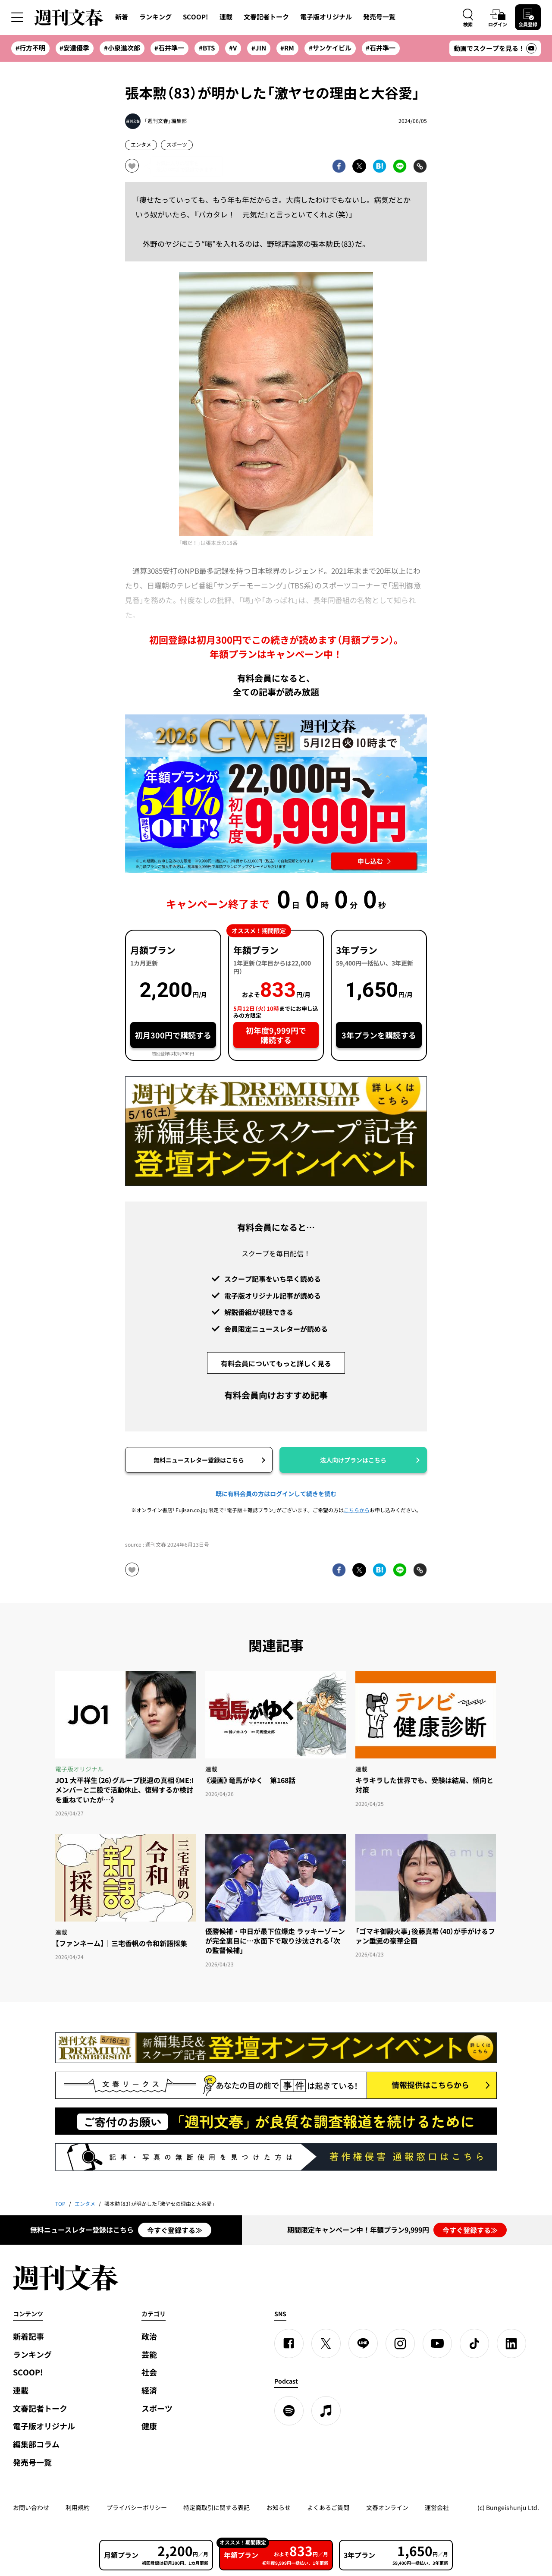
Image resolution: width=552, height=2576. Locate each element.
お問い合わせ (31, 2507)
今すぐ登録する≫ (174, 2230)
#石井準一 (169, 48)
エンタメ (141, 144)
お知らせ (279, 2507)
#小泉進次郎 (122, 48)
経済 (149, 2390)
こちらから (357, 1510)
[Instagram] (400, 2343)
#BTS (207, 48)
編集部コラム (36, 2444)
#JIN (258, 48)
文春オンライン (387, 2507)
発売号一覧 (379, 17)
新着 (121, 17)
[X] (326, 2343)
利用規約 (78, 2507)
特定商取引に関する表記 (216, 2507)
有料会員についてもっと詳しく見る (276, 1363)
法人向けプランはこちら (353, 1460)
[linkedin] (511, 2343)
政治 (149, 2336)
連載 (226, 17)
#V (233, 48)
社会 (149, 2372)
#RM (287, 48)
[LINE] (363, 2343)
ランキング (155, 17)
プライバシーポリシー (137, 2507)
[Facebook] (289, 2343)
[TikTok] (474, 2343)
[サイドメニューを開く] (17, 17)
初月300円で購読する (173, 1035)
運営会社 (437, 2507)
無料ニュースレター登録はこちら (199, 1460)
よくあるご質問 (328, 2507)
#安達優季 (74, 48)
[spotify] (289, 2410)
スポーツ (176, 144)
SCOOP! (195, 17)
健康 (149, 2426)
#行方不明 (30, 48)
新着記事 (28, 2336)
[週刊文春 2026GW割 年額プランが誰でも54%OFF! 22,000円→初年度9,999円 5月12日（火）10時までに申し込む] (276, 793)
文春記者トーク (266, 17)
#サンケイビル (330, 48)
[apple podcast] (326, 2410)
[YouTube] (437, 2343)
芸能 (149, 2354)
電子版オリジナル (326, 17)
